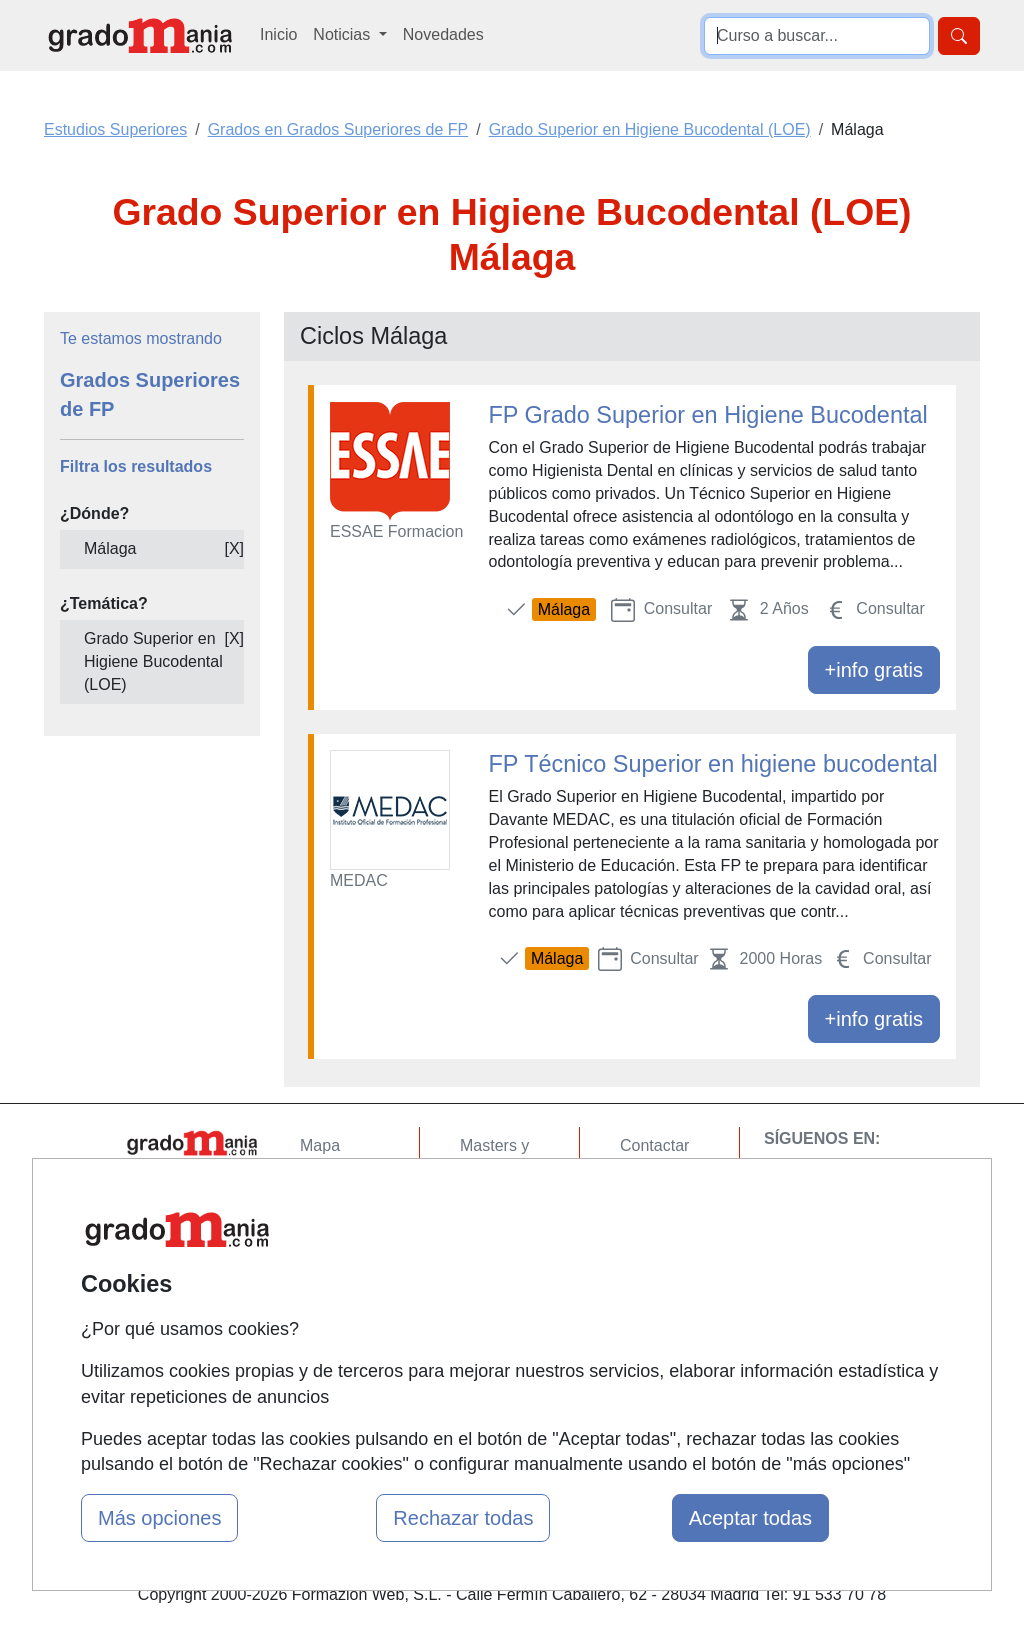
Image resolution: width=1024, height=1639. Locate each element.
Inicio (278, 34)
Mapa (320, 1145)
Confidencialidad (679, 1184)
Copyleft (649, 1262)
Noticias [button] (343, 34)
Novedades (443, 34)
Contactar (654, 1145)
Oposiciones (504, 1346)
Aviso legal (658, 1223)
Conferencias (507, 1246)
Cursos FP (498, 1207)
